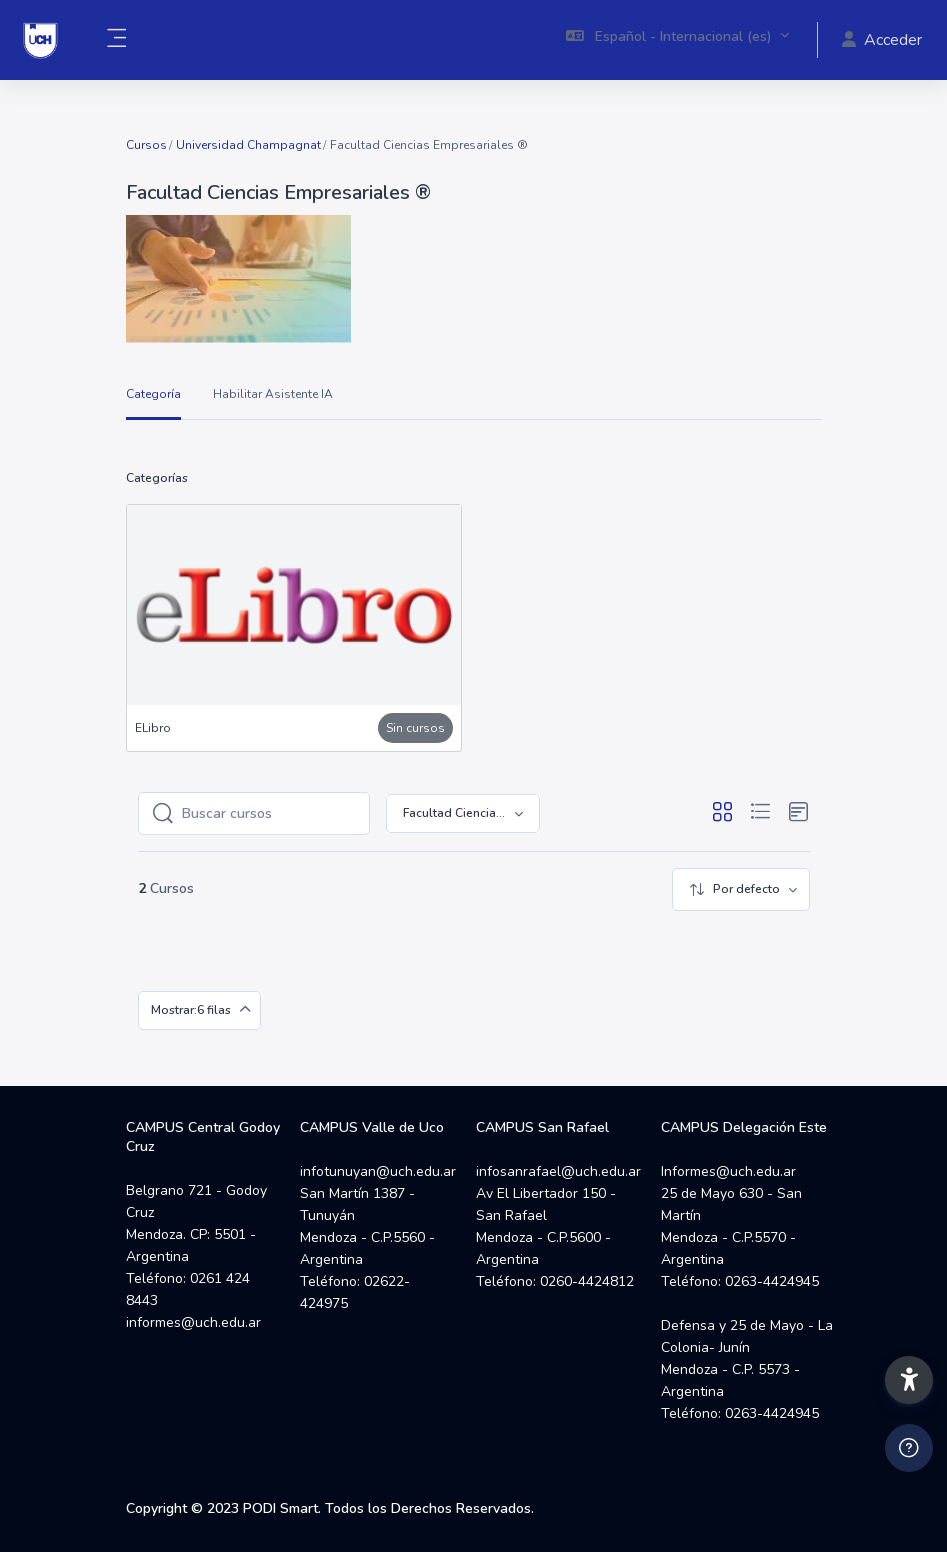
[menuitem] (741, 889)
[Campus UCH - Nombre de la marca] (40, 40)
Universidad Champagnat (248, 145)
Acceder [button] (882, 40)
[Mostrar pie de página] (909, 1448)
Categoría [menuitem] (153, 394)
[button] (678, 40)
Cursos (146, 145)
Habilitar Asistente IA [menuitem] (273, 394)
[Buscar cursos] (269, 813)
